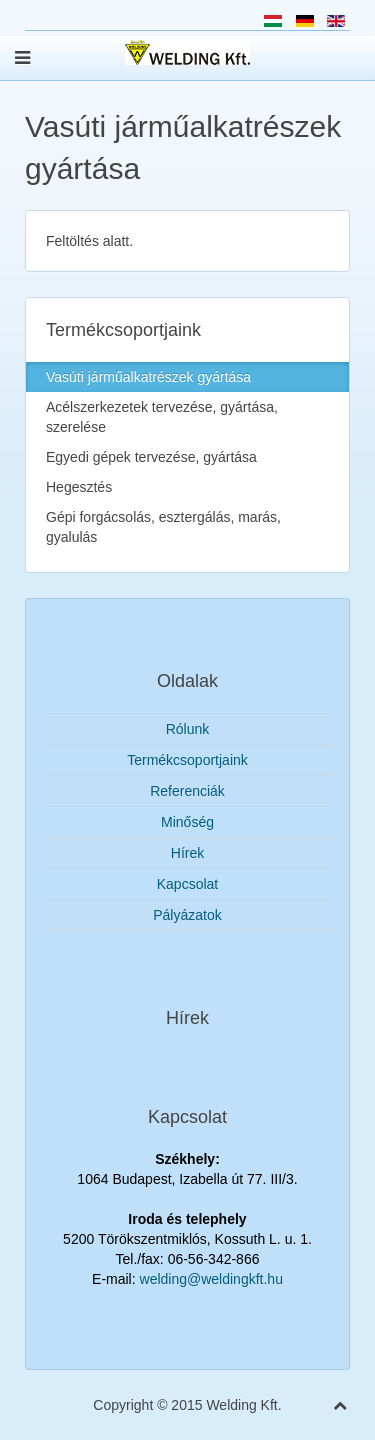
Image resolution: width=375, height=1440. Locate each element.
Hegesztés (79, 487)
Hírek (187, 853)
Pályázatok (187, 915)
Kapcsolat (187, 884)
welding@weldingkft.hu (211, 1279)
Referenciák (187, 791)
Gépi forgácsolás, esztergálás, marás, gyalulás (163, 527)
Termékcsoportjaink (187, 760)
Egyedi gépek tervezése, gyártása (151, 457)
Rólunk (188, 729)
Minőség (187, 822)
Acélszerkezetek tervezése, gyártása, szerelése (162, 417)
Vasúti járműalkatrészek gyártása (148, 377)
